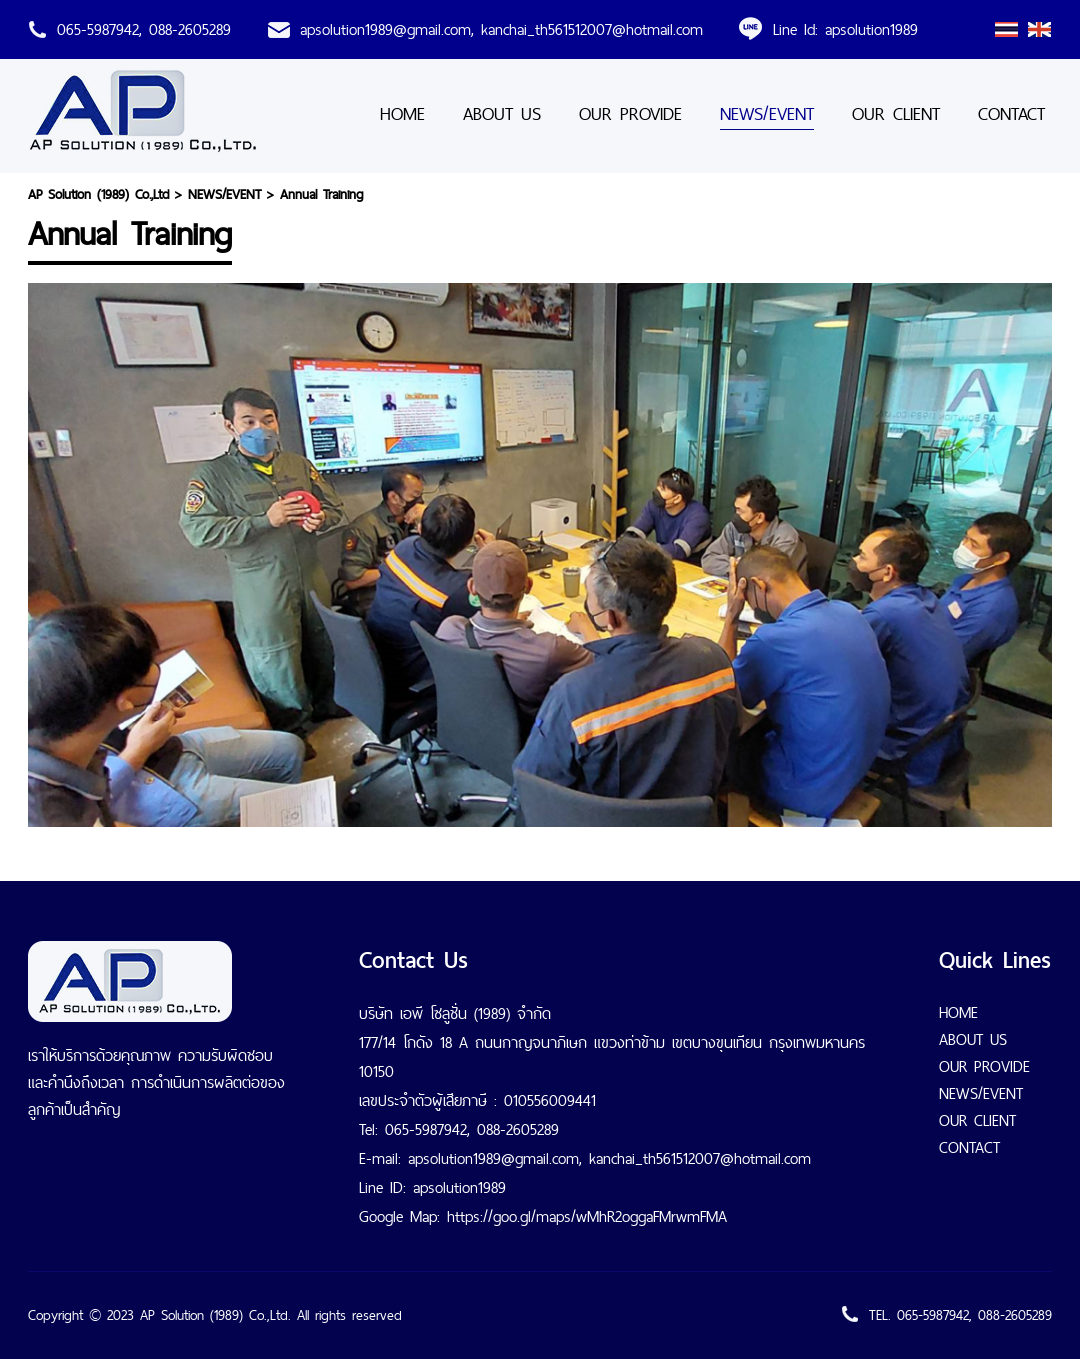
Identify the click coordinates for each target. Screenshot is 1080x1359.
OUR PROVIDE (630, 113)
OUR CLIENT (896, 113)
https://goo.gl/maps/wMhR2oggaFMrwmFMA (587, 1216)
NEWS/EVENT (767, 113)
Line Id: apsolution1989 (845, 29)
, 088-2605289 (185, 29)
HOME (402, 113)
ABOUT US (502, 113)
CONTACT (1011, 113)
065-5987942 (98, 29)
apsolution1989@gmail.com (385, 29)
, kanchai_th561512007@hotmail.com (587, 29)
